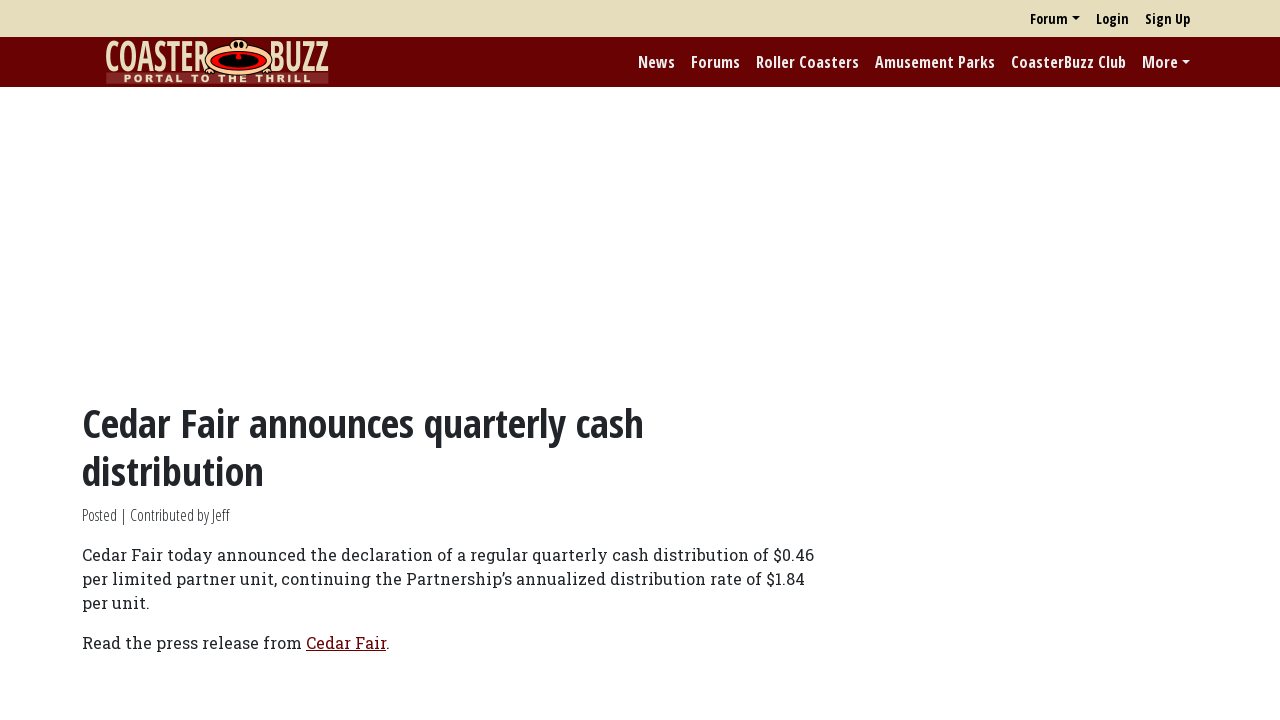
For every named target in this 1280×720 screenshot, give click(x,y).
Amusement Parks (935, 62)
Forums (715, 62)
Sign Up (1167, 18)
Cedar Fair (346, 642)
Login (1112, 18)
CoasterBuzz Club (1068, 62)
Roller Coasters (807, 62)
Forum (1049, 18)
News (656, 62)
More (1160, 62)
